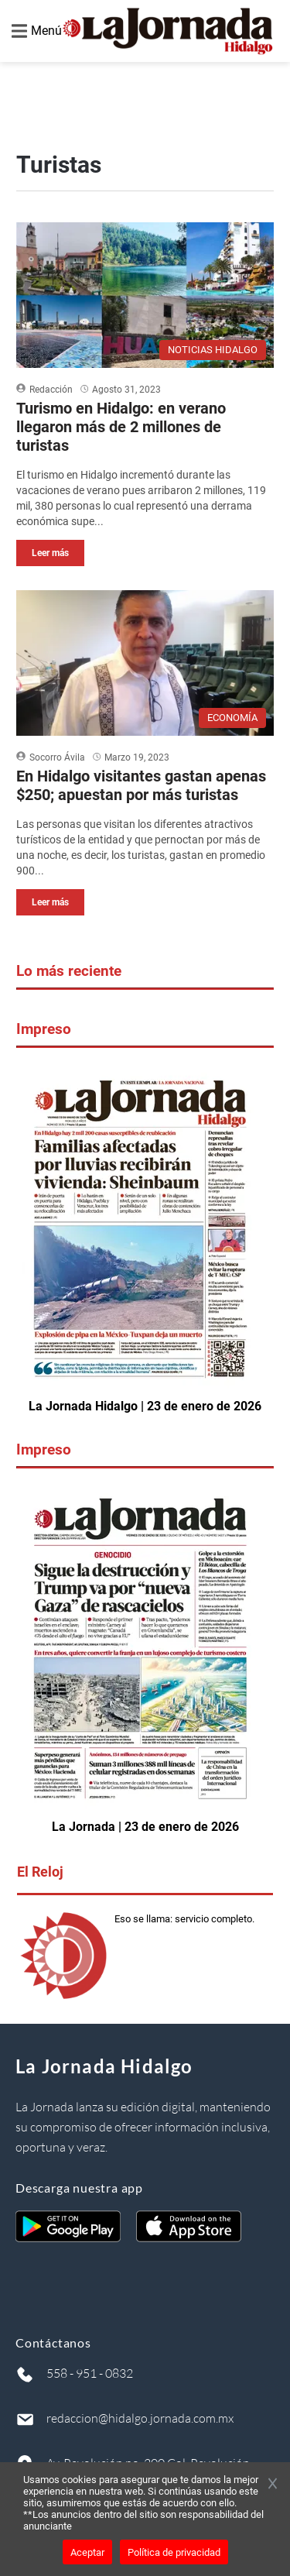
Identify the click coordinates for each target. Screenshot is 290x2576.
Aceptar (87, 2552)
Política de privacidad (174, 2552)
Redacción (51, 389)
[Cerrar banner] (272, 2484)
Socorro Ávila (57, 757)
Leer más (50, 553)
